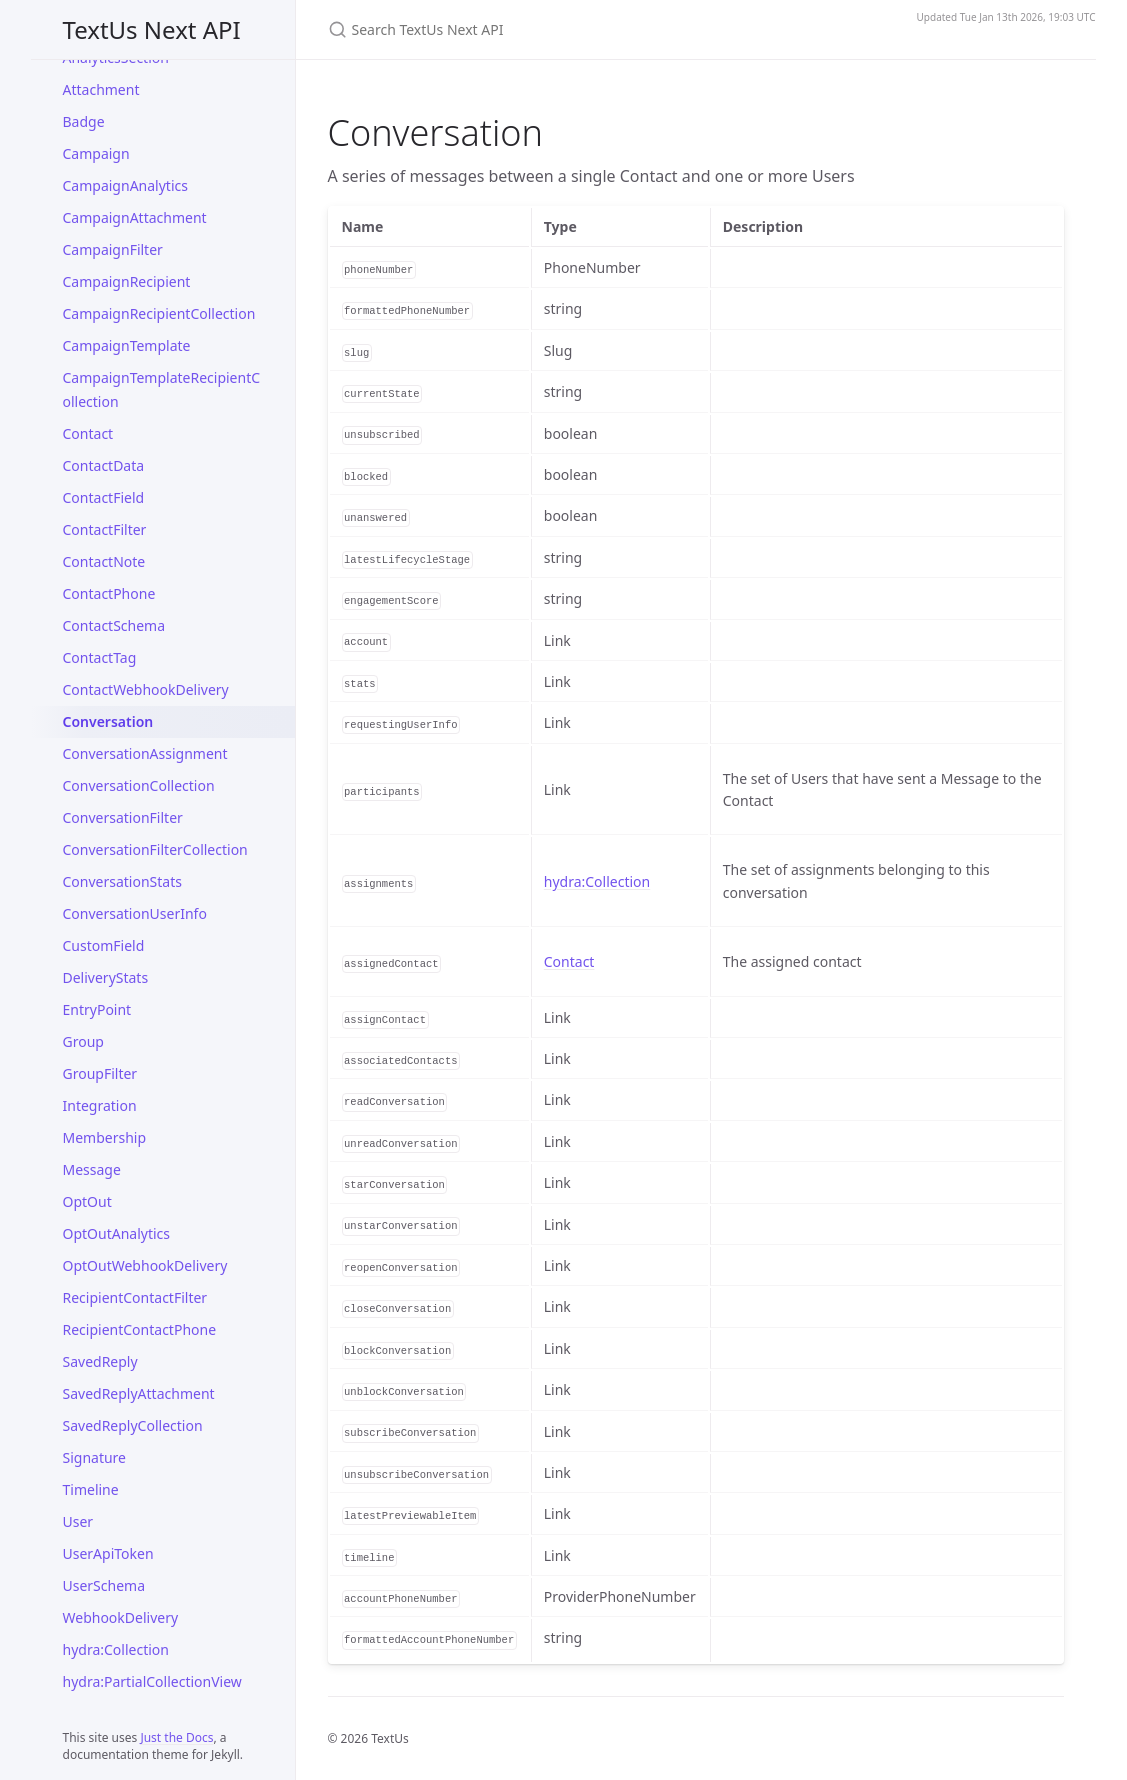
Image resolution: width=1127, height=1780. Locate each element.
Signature (95, 1457)
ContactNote (104, 561)
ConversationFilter (123, 817)
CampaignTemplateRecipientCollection (162, 389)
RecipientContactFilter (135, 1297)
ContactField (104, 497)
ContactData (104, 465)
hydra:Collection (116, 1649)
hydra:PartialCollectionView (152, 1681)
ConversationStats (122, 881)
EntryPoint (97, 1009)
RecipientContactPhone (140, 1329)
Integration (100, 1105)
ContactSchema (114, 625)
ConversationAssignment (145, 753)
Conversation (108, 721)
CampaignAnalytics (125, 185)
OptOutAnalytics (117, 1233)
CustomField (104, 945)
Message (92, 1169)
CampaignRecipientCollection (159, 313)
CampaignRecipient (127, 281)
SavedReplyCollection (133, 1425)
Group (83, 1041)
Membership (105, 1137)
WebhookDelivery (121, 1617)
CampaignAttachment (135, 217)
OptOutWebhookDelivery (145, 1265)
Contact (88, 433)
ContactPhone (109, 593)
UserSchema (104, 1585)
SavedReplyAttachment (139, 1393)
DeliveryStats (106, 977)
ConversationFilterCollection (155, 849)
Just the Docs (176, 1737)
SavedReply (100, 1361)
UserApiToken (108, 1553)
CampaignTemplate (127, 345)
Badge (84, 121)
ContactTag (100, 657)
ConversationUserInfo (135, 913)
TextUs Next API (152, 29)
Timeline (91, 1489)
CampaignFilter (113, 249)
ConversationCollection (139, 785)
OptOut (87, 1201)
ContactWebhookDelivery (146, 689)
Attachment (101, 89)
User (78, 1521)
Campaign (96, 153)
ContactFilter (105, 529)
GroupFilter (100, 1073)
